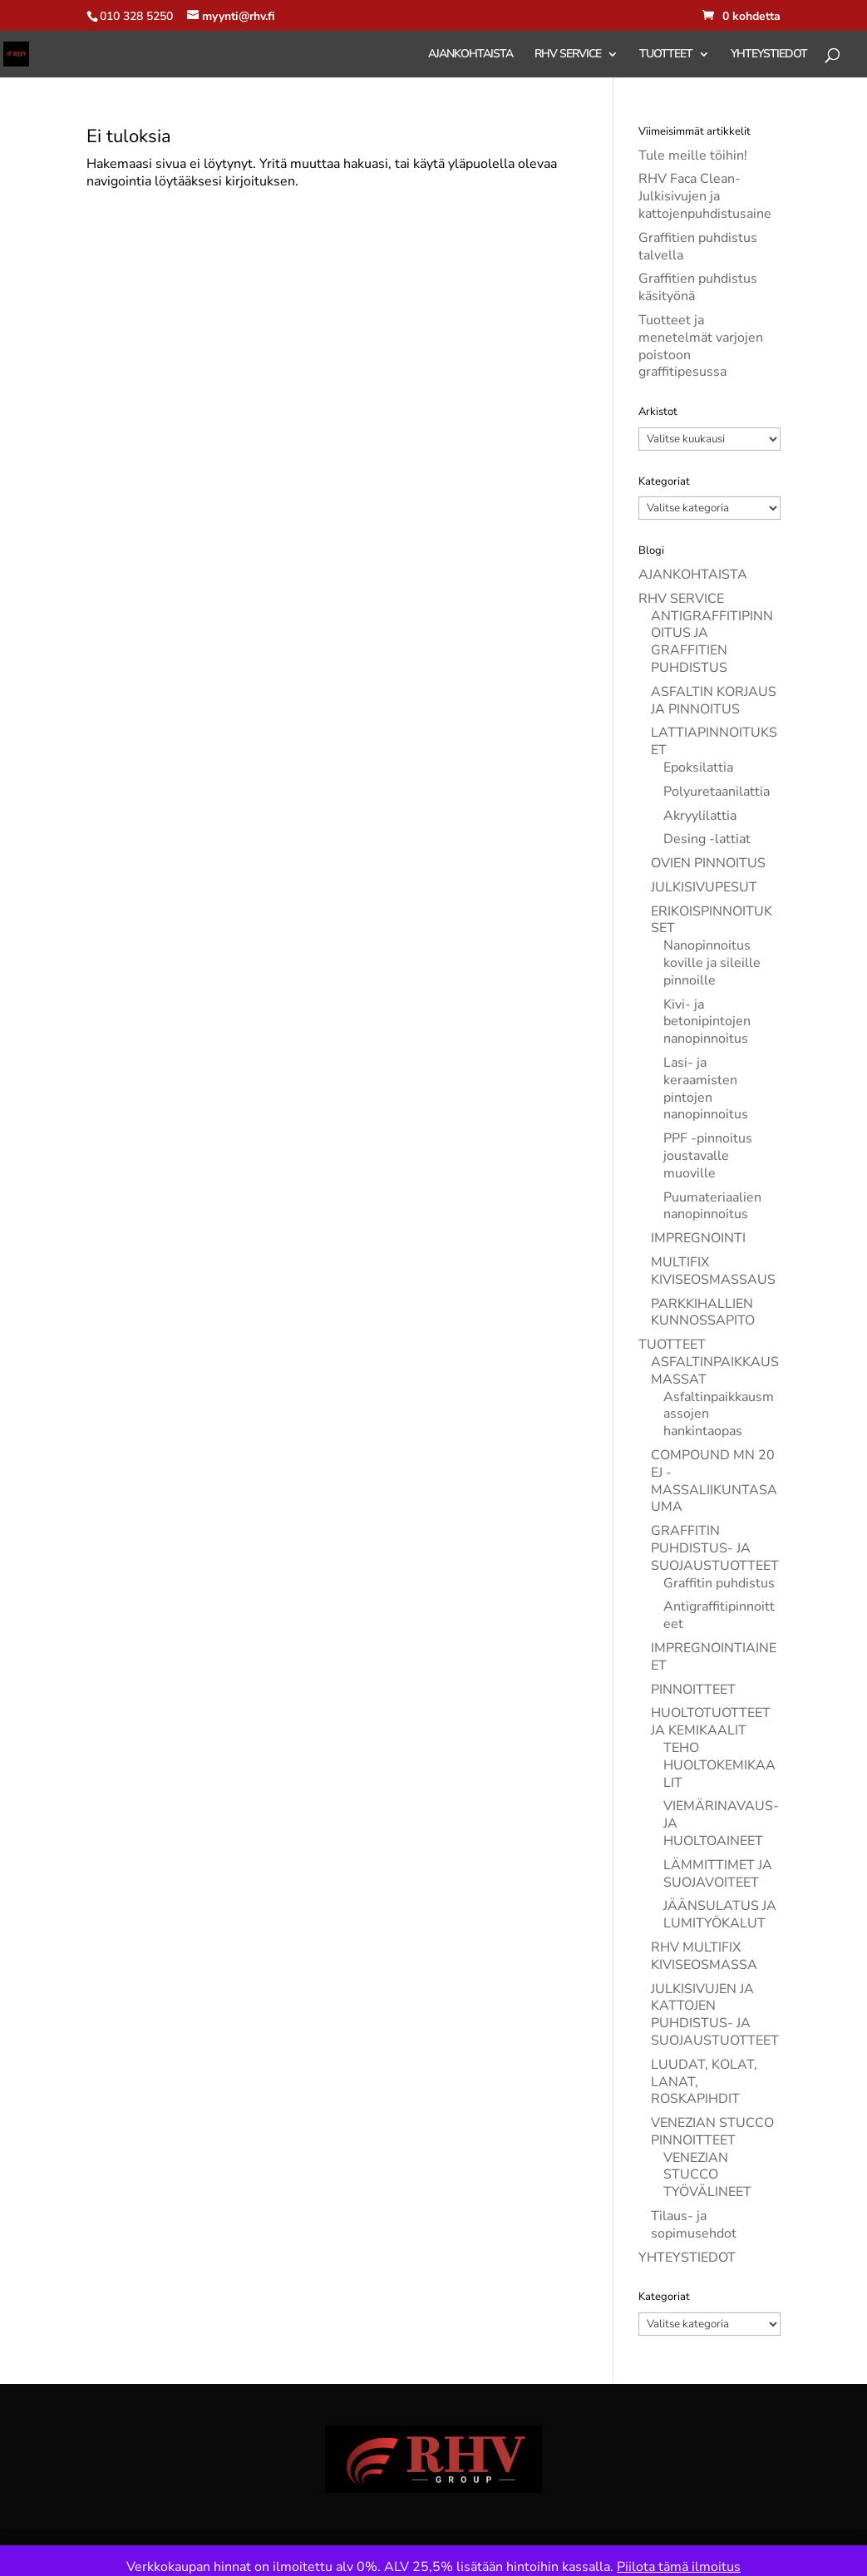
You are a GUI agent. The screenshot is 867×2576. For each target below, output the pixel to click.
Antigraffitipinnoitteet (719, 1615)
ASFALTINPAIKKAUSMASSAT (715, 1371)
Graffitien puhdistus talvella (697, 246)
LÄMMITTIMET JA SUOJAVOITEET (717, 1874)
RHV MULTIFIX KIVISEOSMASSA (704, 1956)
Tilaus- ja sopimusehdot (693, 2225)
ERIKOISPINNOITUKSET (711, 920)
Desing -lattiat (707, 839)
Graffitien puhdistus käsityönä (697, 287)
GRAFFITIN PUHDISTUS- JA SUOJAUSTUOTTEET (715, 1548)
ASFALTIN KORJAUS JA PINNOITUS (713, 700)
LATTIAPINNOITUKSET (714, 741)
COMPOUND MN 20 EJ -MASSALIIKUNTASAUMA (714, 1481)
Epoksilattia (698, 767)
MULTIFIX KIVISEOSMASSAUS (713, 1271)
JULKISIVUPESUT (704, 887)
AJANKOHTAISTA (470, 55)
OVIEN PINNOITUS (708, 863)
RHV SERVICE (567, 55)
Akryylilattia (699, 816)
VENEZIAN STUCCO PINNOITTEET (712, 2131)
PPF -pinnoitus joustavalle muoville (707, 1155)
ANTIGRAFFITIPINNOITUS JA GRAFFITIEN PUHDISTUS (712, 642)
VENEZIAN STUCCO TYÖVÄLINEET (707, 2175)
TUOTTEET (665, 55)
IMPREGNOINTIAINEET (713, 1657)
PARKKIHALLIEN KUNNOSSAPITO (703, 1312)
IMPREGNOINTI (698, 1238)
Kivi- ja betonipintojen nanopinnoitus (707, 1022)
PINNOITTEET (693, 1689)
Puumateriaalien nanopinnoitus (712, 1206)
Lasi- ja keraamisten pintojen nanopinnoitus (705, 1088)
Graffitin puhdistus (719, 1583)
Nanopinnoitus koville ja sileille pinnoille (712, 962)
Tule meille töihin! (692, 155)
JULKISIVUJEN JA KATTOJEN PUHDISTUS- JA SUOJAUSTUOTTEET (715, 2015)
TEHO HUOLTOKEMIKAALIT (719, 1765)
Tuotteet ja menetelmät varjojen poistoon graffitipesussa (700, 346)
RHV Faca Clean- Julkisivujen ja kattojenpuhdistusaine (704, 196)
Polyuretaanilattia (716, 791)
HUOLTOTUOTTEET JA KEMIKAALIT (711, 1722)
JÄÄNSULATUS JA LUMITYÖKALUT (719, 1914)
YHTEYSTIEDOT (769, 55)
